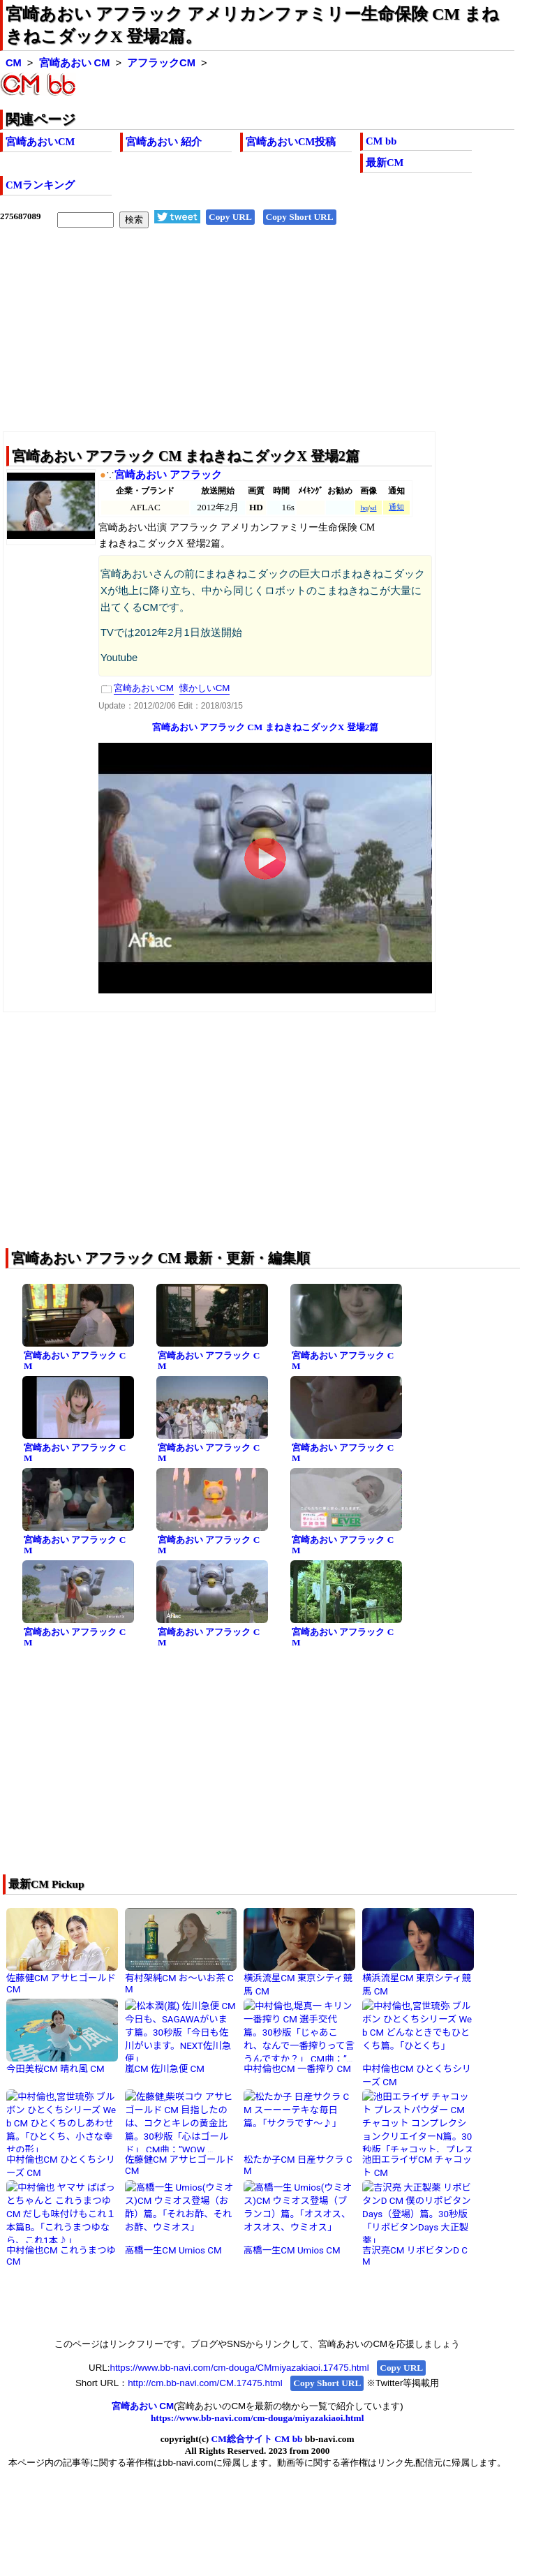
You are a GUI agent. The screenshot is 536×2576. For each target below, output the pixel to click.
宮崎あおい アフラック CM (75, 1360)
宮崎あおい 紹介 (164, 141)
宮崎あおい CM (74, 62)
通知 (396, 507)
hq (364, 508)
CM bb (381, 141)
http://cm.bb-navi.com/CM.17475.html (205, 2383)
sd (373, 508)
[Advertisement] (257, 340)
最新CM (384, 162)
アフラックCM (161, 62)
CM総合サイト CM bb (257, 2439)
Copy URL (230, 217)
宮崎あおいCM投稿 (291, 141)
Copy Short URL (300, 217)
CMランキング (40, 185)
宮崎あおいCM (40, 141)
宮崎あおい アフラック (168, 474)
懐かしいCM (204, 688)
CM (14, 62)
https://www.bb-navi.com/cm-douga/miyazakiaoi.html (257, 2418)
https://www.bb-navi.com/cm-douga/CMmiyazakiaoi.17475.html (239, 2367)
